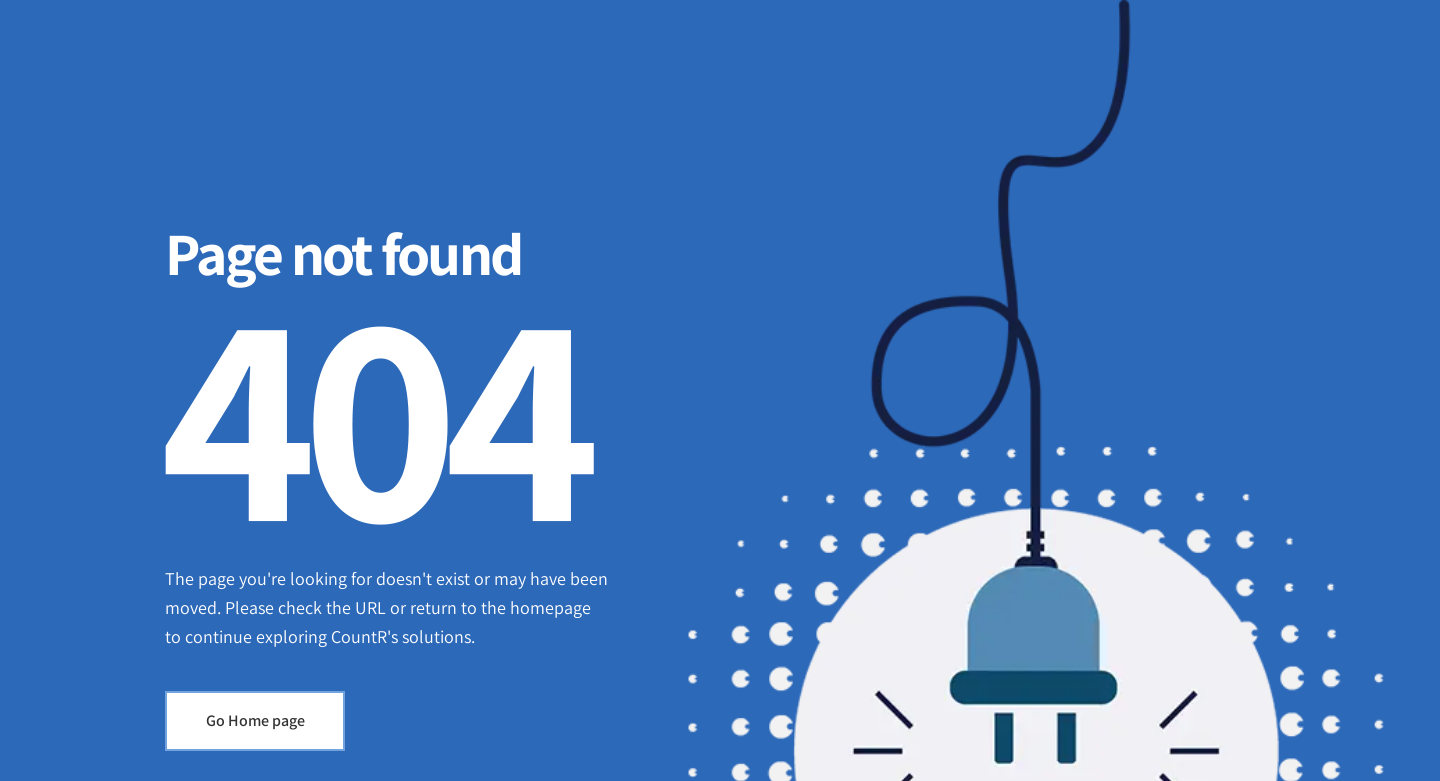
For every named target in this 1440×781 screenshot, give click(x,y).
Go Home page (255, 720)
